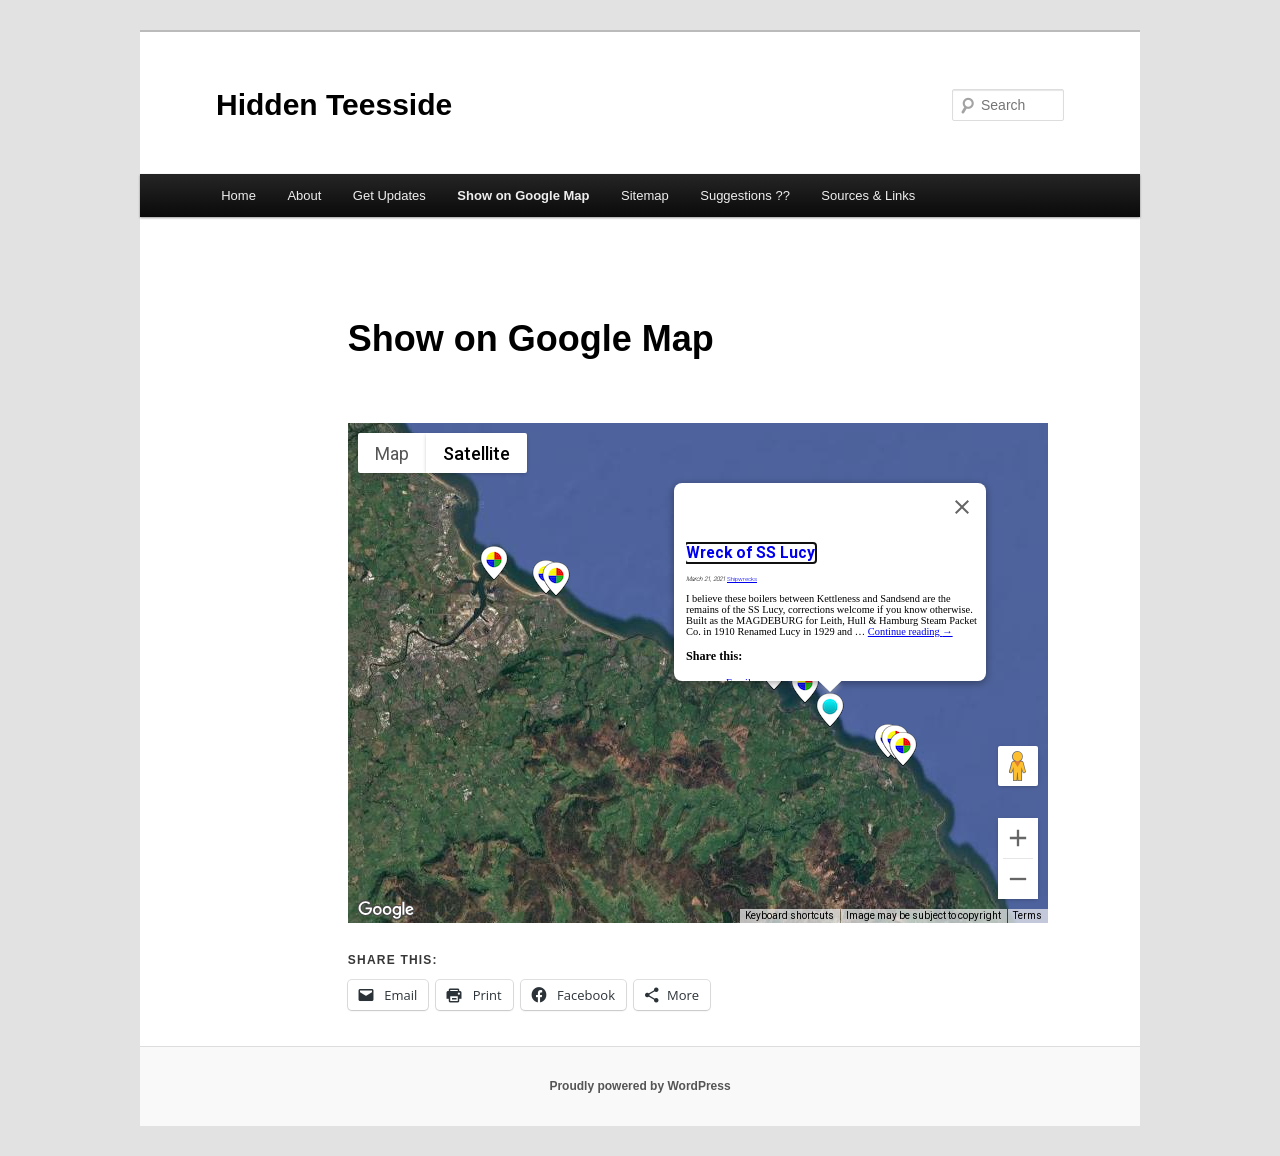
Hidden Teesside (334, 104)
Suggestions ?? (745, 195)
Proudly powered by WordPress (639, 1086)
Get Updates (389, 195)
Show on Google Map (523, 195)
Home (238, 195)
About (304, 195)
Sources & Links (868, 195)
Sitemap (645, 195)
